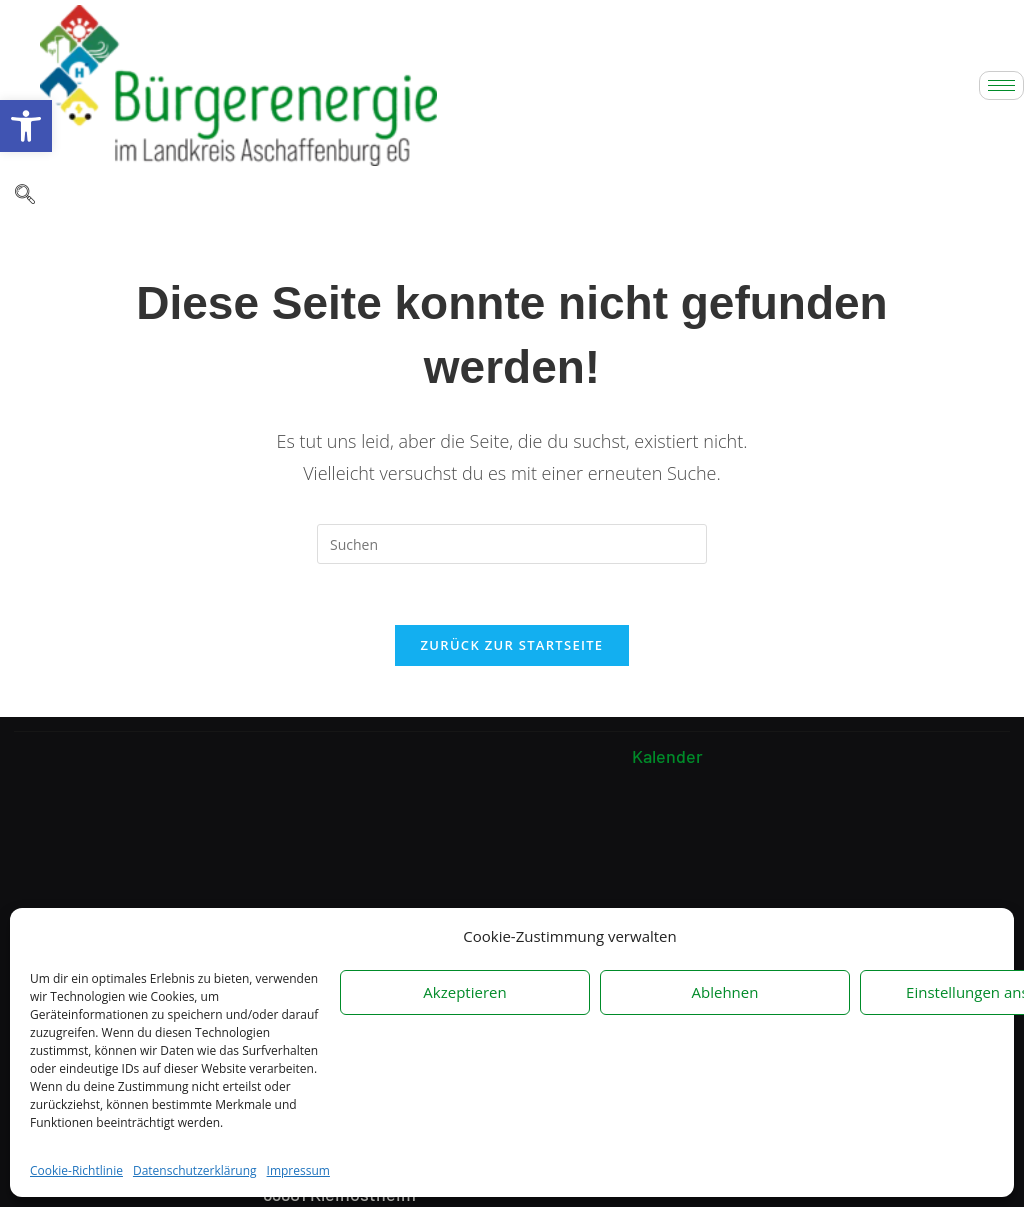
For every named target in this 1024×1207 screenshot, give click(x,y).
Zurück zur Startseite (512, 645)
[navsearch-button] (25, 196)
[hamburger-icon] (1001, 85)
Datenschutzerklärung (195, 1170)
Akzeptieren (464, 992)
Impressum (298, 1170)
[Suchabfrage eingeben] (512, 544)
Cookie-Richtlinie (76, 1170)
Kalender (667, 758)
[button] (26, 126)
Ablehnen (725, 992)
